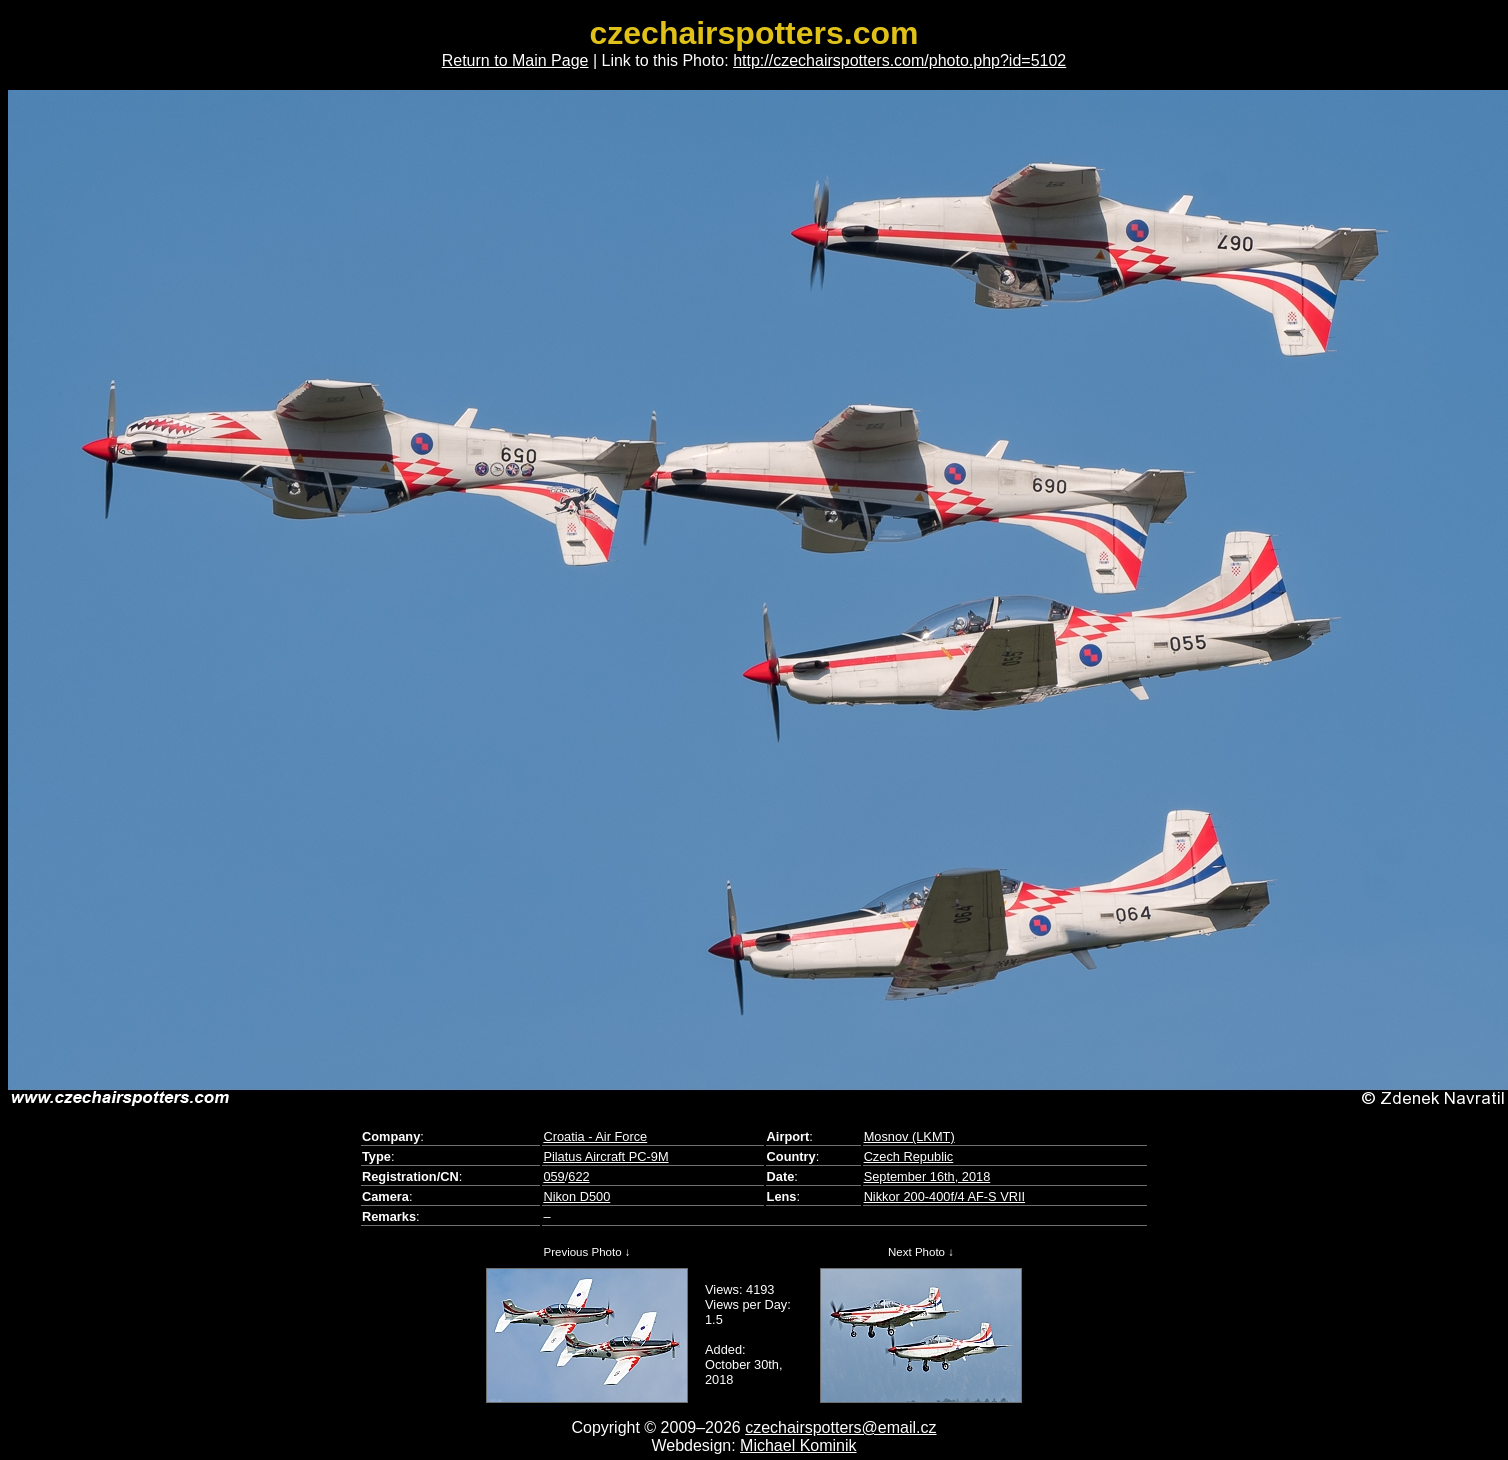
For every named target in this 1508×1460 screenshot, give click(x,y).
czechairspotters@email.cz (840, 1427)
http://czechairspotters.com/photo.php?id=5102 (899, 60)
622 (578, 1176)
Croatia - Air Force (595, 1136)
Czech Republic (909, 1156)
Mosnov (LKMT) (909, 1136)
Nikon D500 (576, 1196)
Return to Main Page (515, 60)
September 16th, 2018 (927, 1176)
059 (553, 1176)
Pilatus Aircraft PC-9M (605, 1156)
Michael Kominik (798, 1445)
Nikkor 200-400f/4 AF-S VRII (944, 1196)
